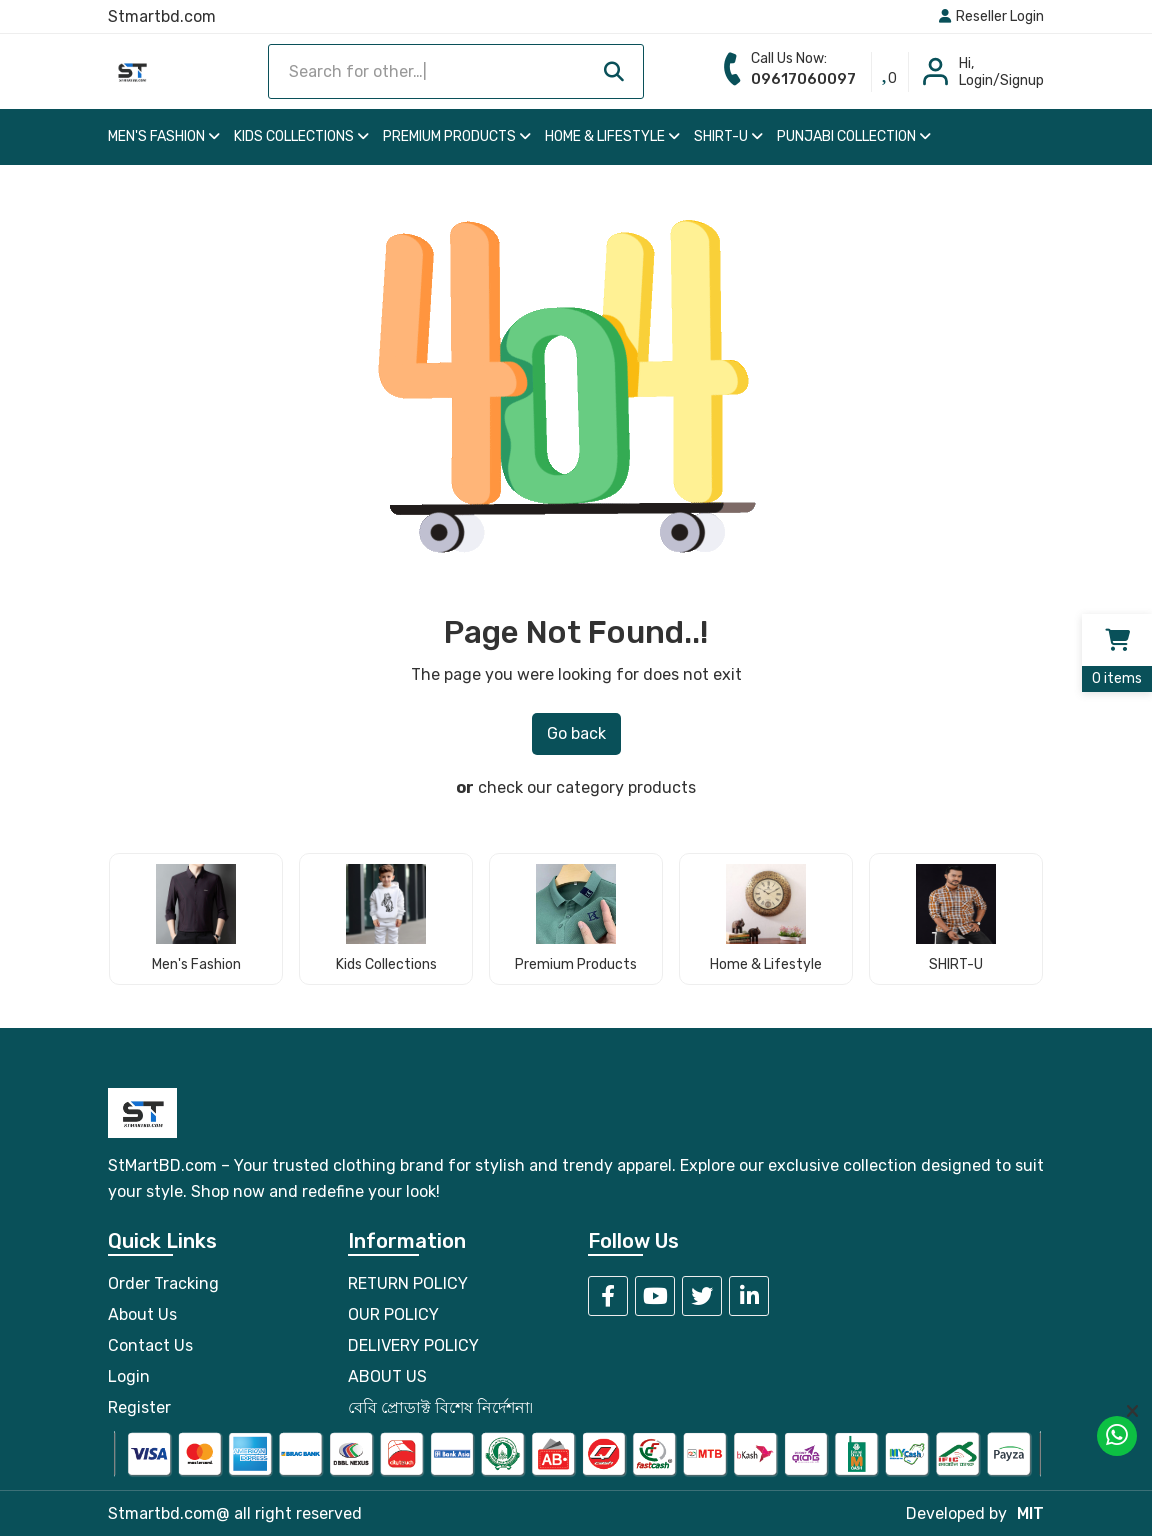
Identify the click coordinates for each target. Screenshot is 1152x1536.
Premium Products (457, 136)
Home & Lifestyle (612, 136)
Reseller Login (991, 16)
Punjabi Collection (854, 136)
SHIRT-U (728, 136)
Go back (576, 733)
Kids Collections (301, 136)
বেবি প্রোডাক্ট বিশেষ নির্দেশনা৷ (440, 1407)
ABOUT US (387, 1376)
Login (129, 1376)
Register (139, 1407)
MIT (1030, 1513)
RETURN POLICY (408, 1283)
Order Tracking (163, 1283)
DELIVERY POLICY (413, 1345)
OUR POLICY (393, 1314)
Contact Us (150, 1345)
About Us (142, 1314)
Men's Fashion (164, 136)
